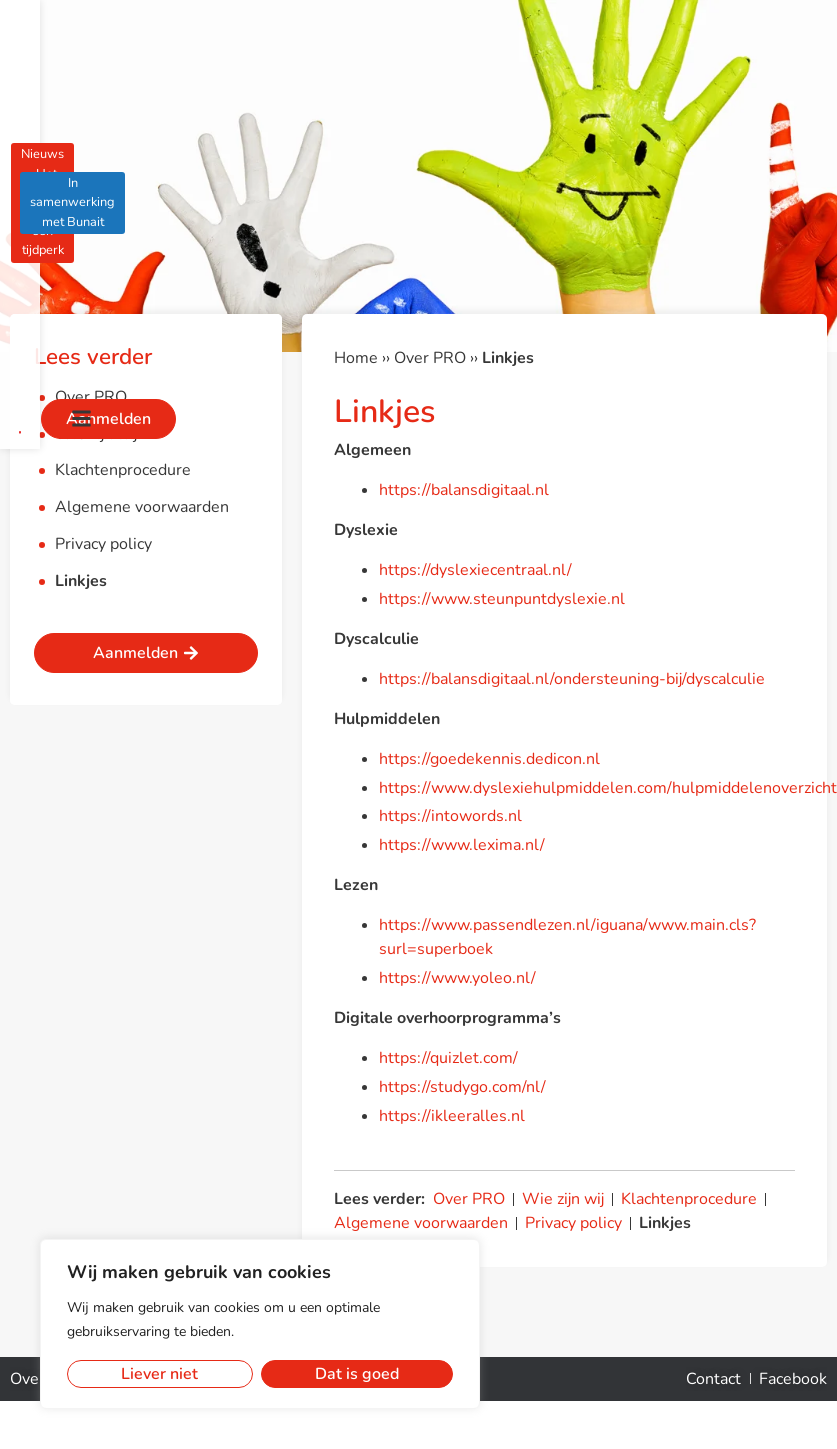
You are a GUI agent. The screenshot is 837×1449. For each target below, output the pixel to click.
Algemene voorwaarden (142, 507)
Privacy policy (103, 544)
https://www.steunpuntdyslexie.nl (502, 599)
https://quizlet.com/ (448, 1058)
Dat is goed (357, 1374)
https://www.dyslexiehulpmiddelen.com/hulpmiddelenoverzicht (608, 788)
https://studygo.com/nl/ (462, 1087)
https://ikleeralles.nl (452, 1116)
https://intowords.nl (450, 816)
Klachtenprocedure (123, 470)
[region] (260, 1324)
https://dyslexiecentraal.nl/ (475, 570)
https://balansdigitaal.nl (464, 490)
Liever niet (159, 1374)
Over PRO (91, 397)
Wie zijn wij (96, 434)
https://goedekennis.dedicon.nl (489, 759)
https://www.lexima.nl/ (462, 845)
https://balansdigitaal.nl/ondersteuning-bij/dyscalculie (572, 679)
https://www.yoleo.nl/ (457, 978)
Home (356, 358)
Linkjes (81, 581)
